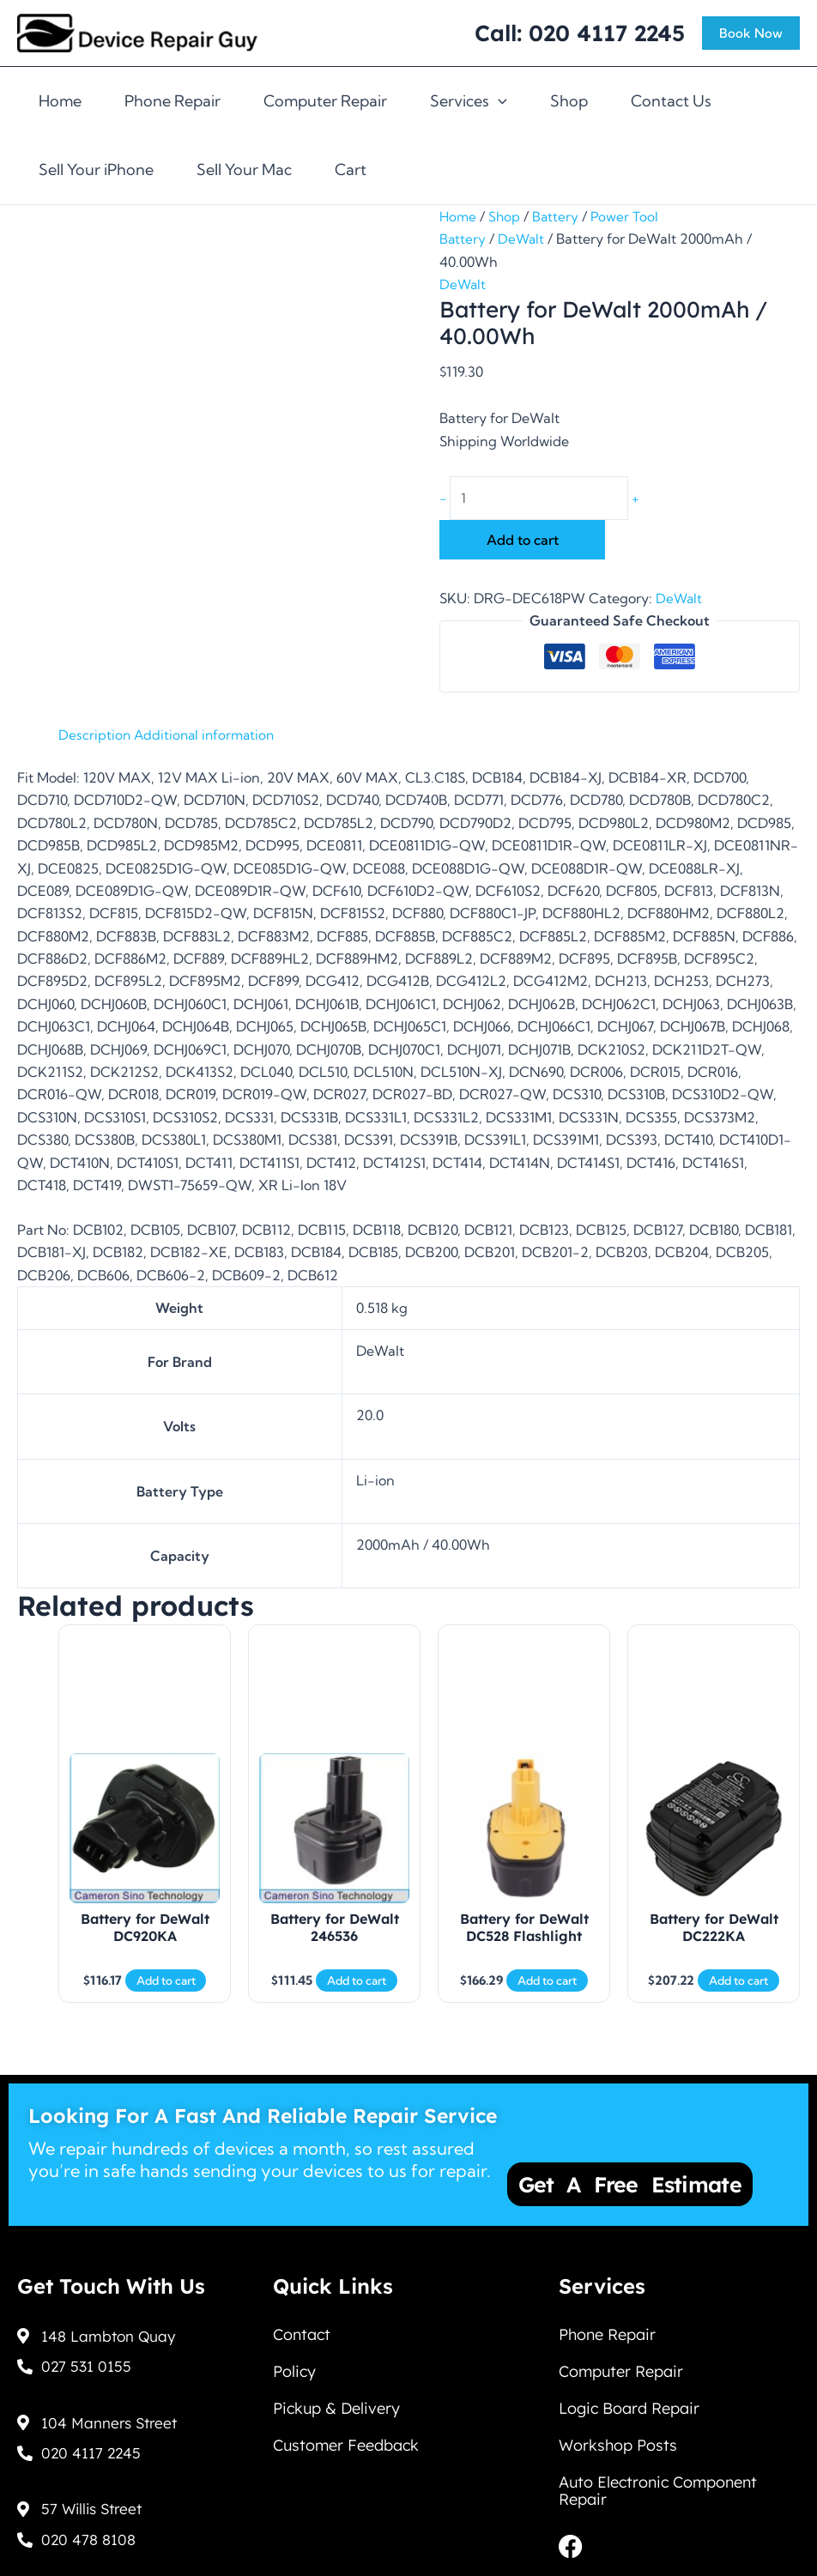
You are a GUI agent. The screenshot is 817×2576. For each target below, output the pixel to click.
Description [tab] (94, 735)
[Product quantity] (544, 498)
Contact (301, 2322)
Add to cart (523, 541)
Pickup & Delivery (336, 2401)
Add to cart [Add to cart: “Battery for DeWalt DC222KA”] (738, 1992)
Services (468, 101)
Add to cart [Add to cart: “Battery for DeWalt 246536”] (356, 1992)
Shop (569, 101)
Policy (294, 2362)
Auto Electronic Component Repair (658, 2488)
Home (60, 101)
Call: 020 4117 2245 (580, 33)
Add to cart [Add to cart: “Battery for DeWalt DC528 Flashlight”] (547, 1992)
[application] (498, 101)
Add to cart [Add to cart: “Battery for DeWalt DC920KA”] (166, 1992)
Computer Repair (325, 101)
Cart (350, 169)
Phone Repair (172, 101)
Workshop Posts (618, 2441)
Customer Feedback (346, 2441)
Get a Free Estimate (629, 2171)
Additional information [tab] (208, 735)
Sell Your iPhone (96, 169)
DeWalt (523, 238)
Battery (558, 216)
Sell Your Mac (244, 169)
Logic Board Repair (629, 2401)
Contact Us (671, 101)
